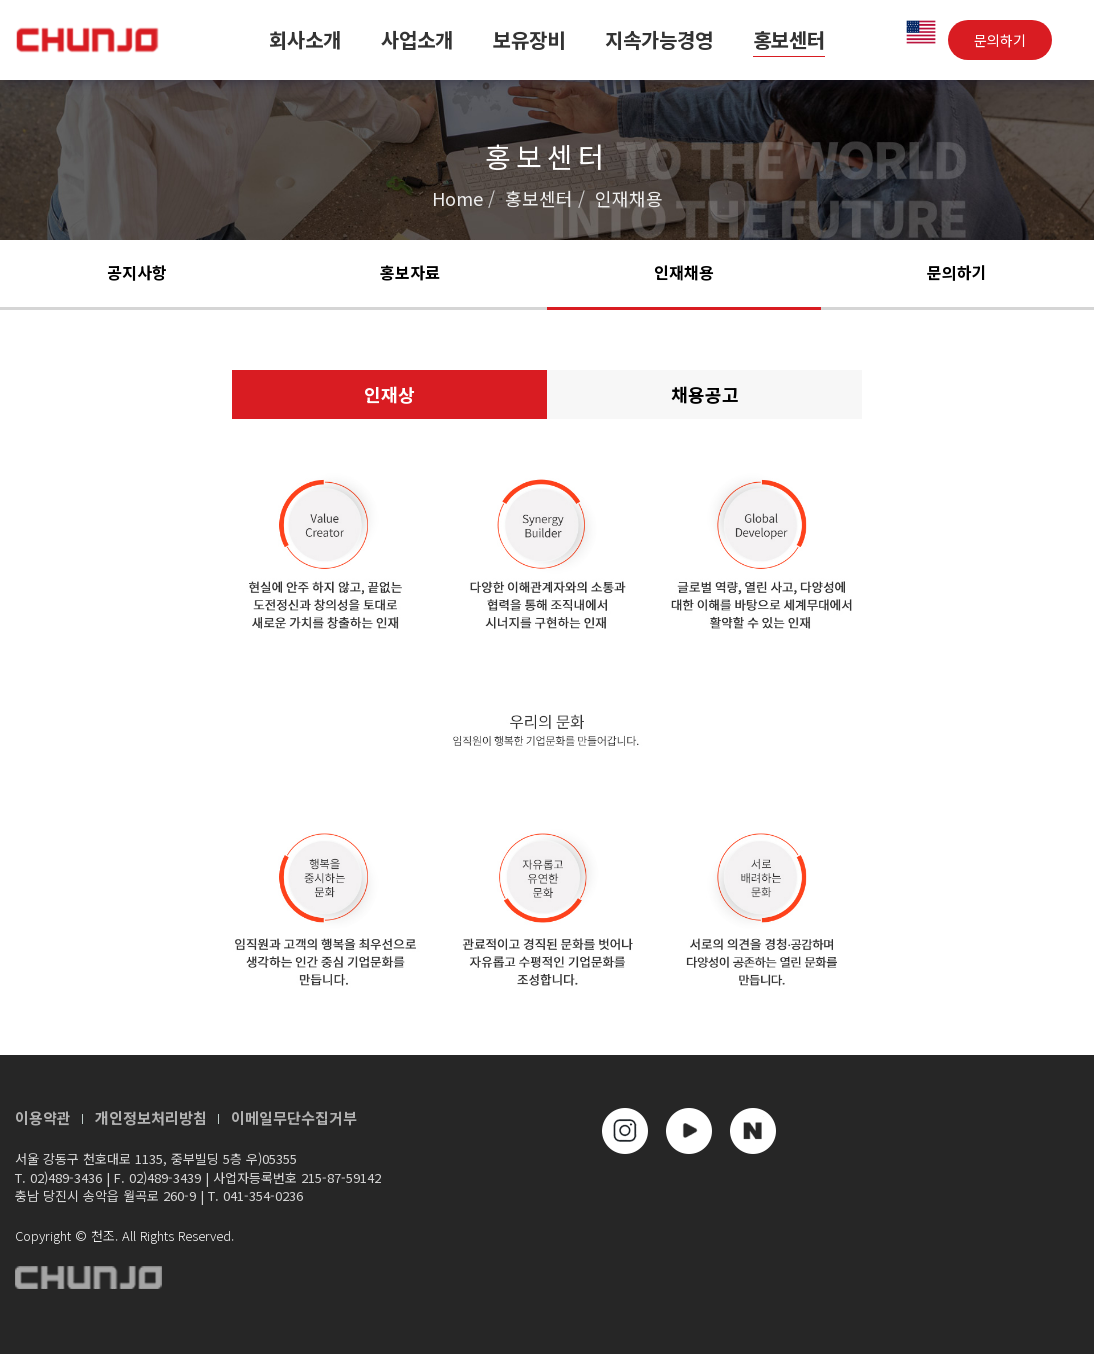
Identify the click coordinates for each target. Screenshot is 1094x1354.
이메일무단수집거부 (294, 1117)
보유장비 (529, 39)
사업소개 (417, 39)
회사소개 (305, 39)
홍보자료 (410, 272)
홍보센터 (789, 39)
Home (457, 198)
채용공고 (705, 394)
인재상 (389, 394)
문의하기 (1000, 40)
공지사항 (137, 272)
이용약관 (43, 1117)
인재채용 (684, 272)
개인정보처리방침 (151, 1117)
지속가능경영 (659, 39)
